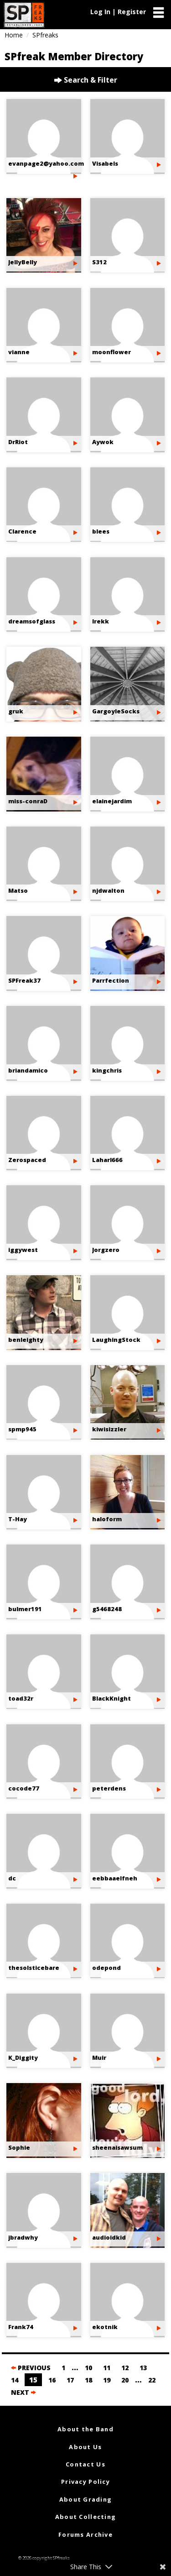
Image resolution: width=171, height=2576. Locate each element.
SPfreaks (45, 35)
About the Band (85, 2429)
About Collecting (85, 2517)
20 (125, 2380)
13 (143, 2367)
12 (125, 2367)
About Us (85, 2447)
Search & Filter (85, 80)
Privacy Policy (85, 2481)
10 (88, 2367)
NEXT (23, 2392)
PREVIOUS (31, 2367)
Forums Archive (85, 2534)
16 (52, 2380)
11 (106, 2367)
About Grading (85, 2499)
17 (70, 2380)
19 (106, 2380)
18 (88, 2380)
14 (14, 2380)
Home (14, 35)
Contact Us (85, 2464)
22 (151, 2380)
